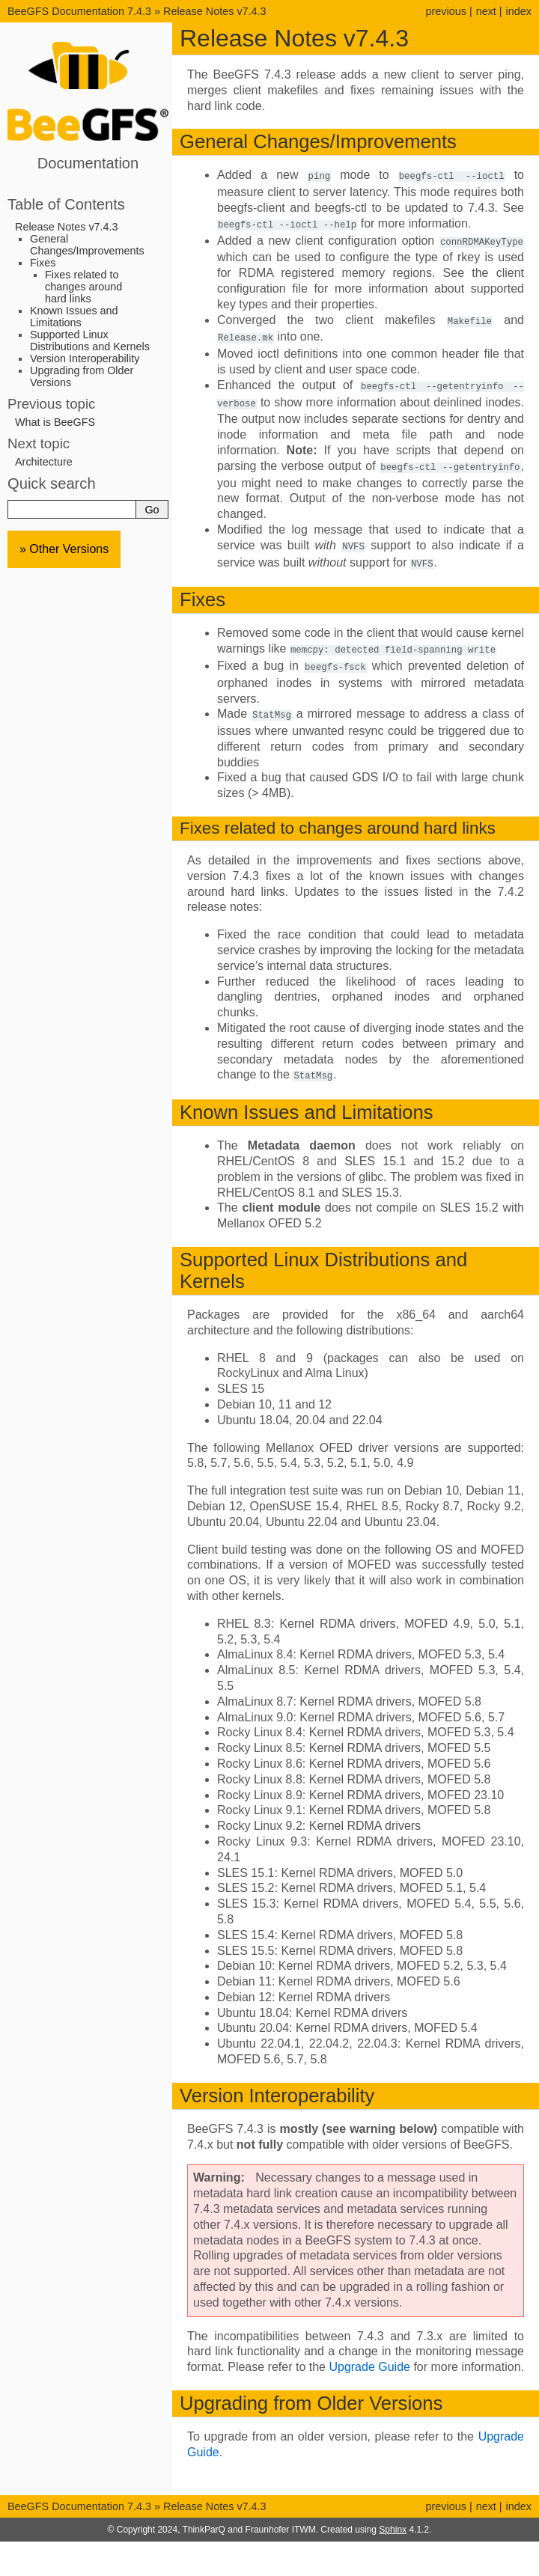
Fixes (42, 263)
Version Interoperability (84, 358)
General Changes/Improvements (87, 245)
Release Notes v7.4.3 (215, 11)
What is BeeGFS (55, 422)
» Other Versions (64, 549)
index (519, 11)
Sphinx (392, 2519)
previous (445, 11)
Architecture (44, 462)
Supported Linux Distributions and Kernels (90, 340)
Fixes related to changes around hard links (83, 287)
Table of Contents (66, 204)
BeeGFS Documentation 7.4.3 (80, 11)
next (486, 11)
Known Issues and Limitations (74, 317)
